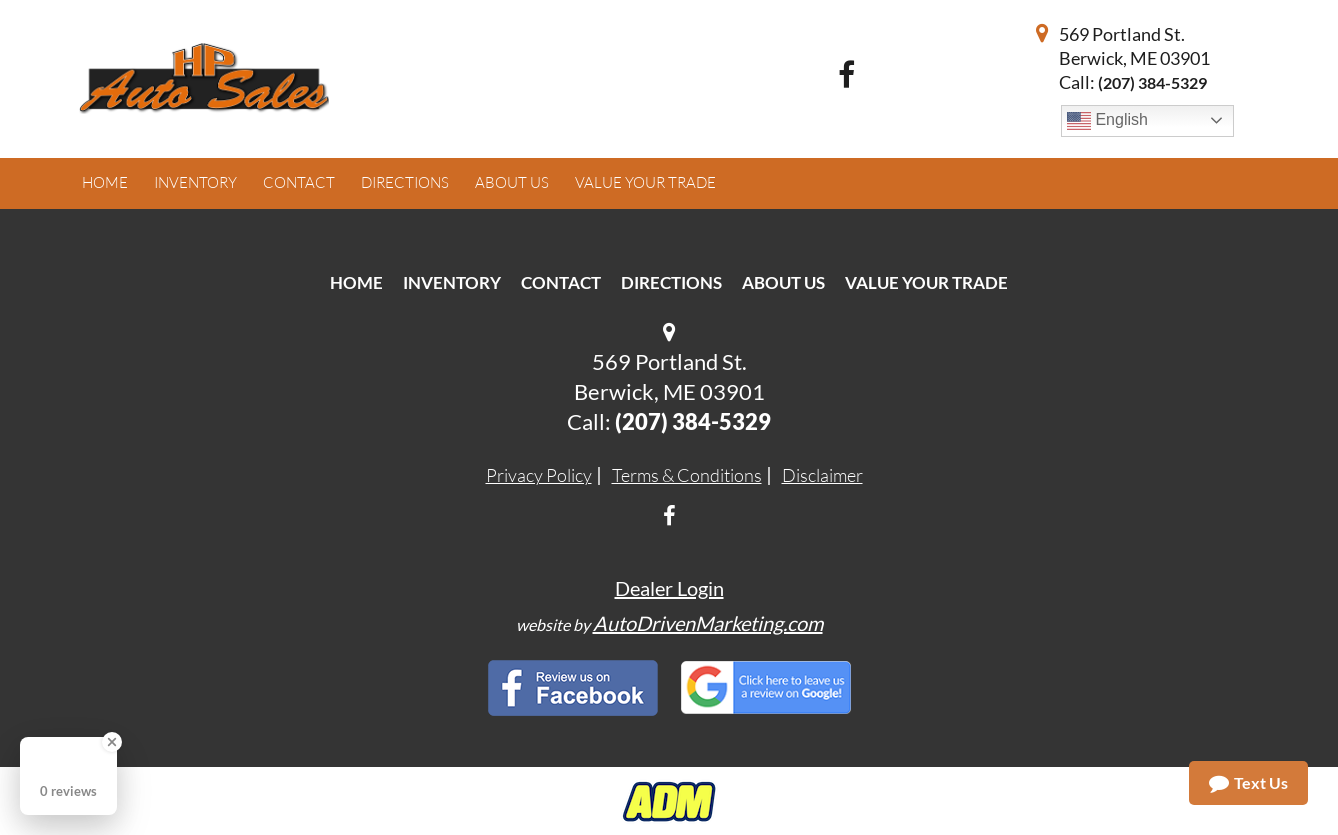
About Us (783, 282)
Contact (561, 282)
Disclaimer (822, 475)
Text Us (1248, 783)
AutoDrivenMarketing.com (708, 623)
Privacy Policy (539, 475)
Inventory (452, 282)
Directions (671, 282)
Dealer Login (669, 588)
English (1107, 121)
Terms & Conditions (687, 475)
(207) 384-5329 (1152, 82)
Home (356, 282)
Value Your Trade (926, 282)
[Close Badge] (112, 742)
